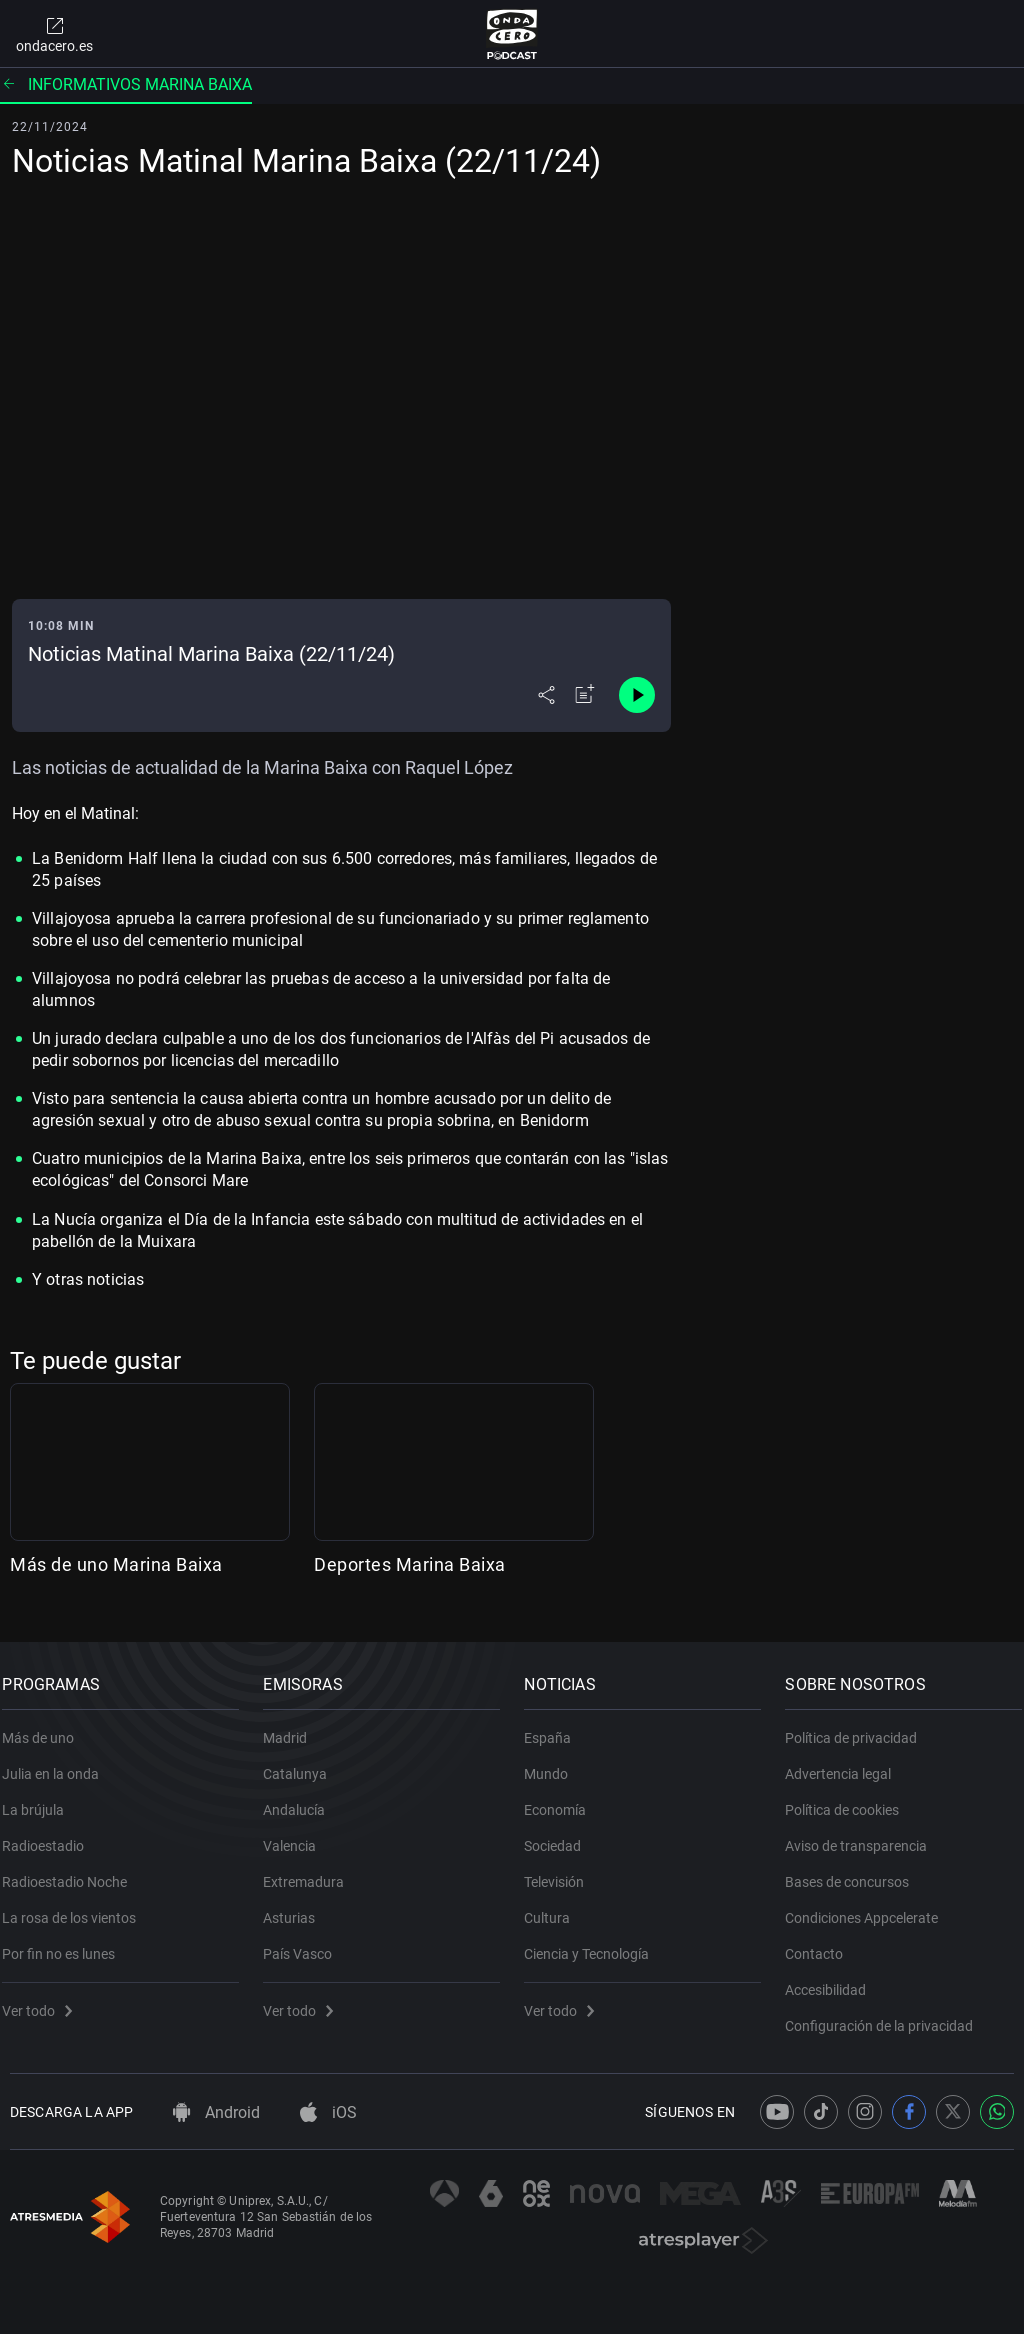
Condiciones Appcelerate (869, 1907)
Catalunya (303, 1763)
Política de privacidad (859, 1727)
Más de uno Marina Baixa (116, 1564)
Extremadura (311, 1871)
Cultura (555, 1907)
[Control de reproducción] (637, 695)
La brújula (41, 1799)
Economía (563, 1799)
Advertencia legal (846, 1763)
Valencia (297, 1835)
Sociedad (560, 1835)
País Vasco (305, 1943)
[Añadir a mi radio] (585, 695)
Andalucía (302, 1799)
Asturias (297, 1907)
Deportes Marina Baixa (410, 1564)
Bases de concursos (855, 1871)
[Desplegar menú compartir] (546, 695)
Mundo (554, 1763)
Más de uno (46, 1727)
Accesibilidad (833, 1979)
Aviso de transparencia (864, 1835)
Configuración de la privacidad (887, 2015)
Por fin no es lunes (66, 1943)
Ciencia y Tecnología (594, 1943)
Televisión (562, 1871)
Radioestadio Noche (72, 1871)
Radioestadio (51, 1835)
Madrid (293, 1727)
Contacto (822, 1943)
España (555, 1727)
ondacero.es (54, 34)
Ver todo (45, 2000)
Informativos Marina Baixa (126, 84)
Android (216, 2112)
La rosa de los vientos (77, 1907)
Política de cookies (850, 1799)
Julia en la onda (58, 1763)
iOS (328, 2112)
